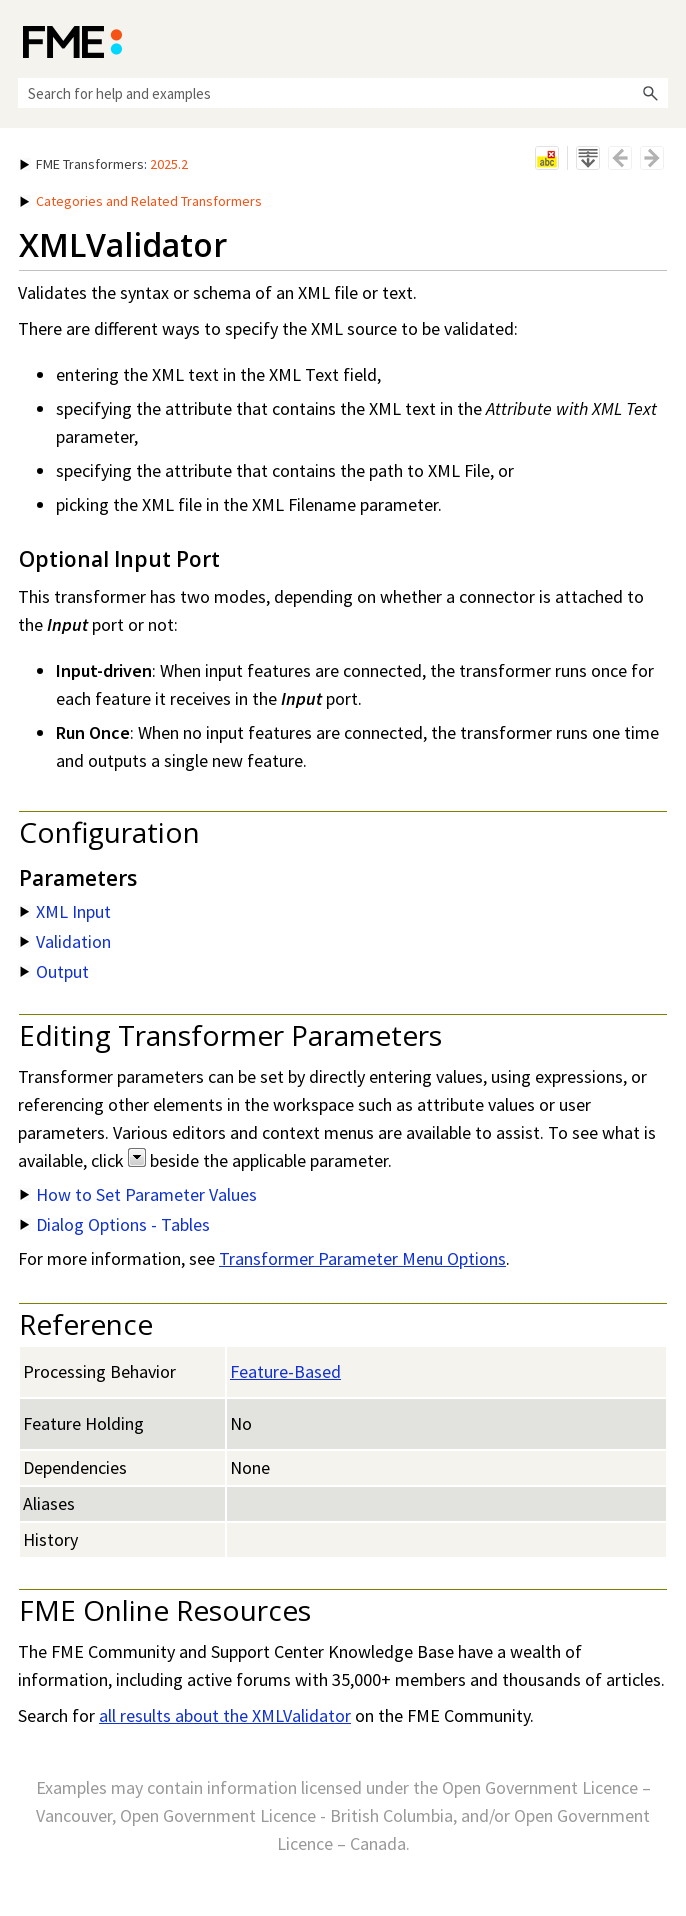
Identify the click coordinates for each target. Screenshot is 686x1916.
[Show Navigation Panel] (657, 40)
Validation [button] (65, 941)
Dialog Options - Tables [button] (115, 1224)
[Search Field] (343, 93)
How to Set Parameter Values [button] (138, 1194)
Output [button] (54, 971)
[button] (650, 93)
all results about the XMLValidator (225, 1715)
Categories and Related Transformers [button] (141, 201)
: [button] (104, 164)
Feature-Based (285, 1371)
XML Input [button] (65, 911)
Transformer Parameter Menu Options (362, 1258)
